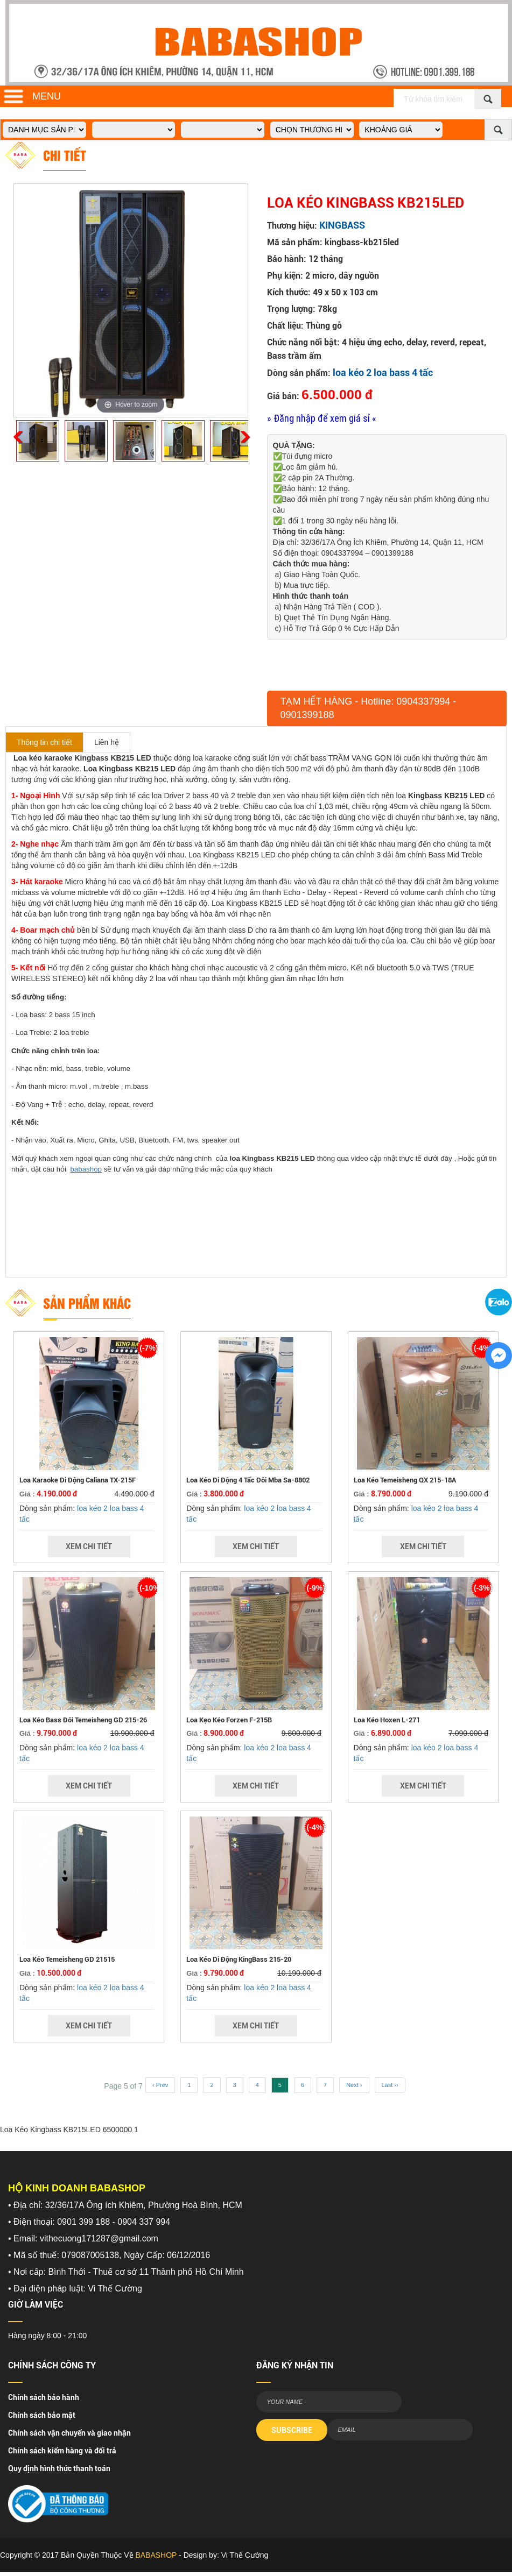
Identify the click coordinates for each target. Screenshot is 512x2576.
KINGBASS (342, 225)
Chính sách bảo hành (43, 2397)
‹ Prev (160, 2085)
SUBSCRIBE (291, 2430)
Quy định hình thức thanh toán (59, 2468)
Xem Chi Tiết (89, 1546)
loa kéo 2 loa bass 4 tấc (383, 372)
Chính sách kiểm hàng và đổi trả (62, 2450)
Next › (354, 2085)
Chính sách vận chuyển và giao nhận (69, 2433)
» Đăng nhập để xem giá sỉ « (321, 418)
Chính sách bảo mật (41, 2415)
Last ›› (390, 2085)
